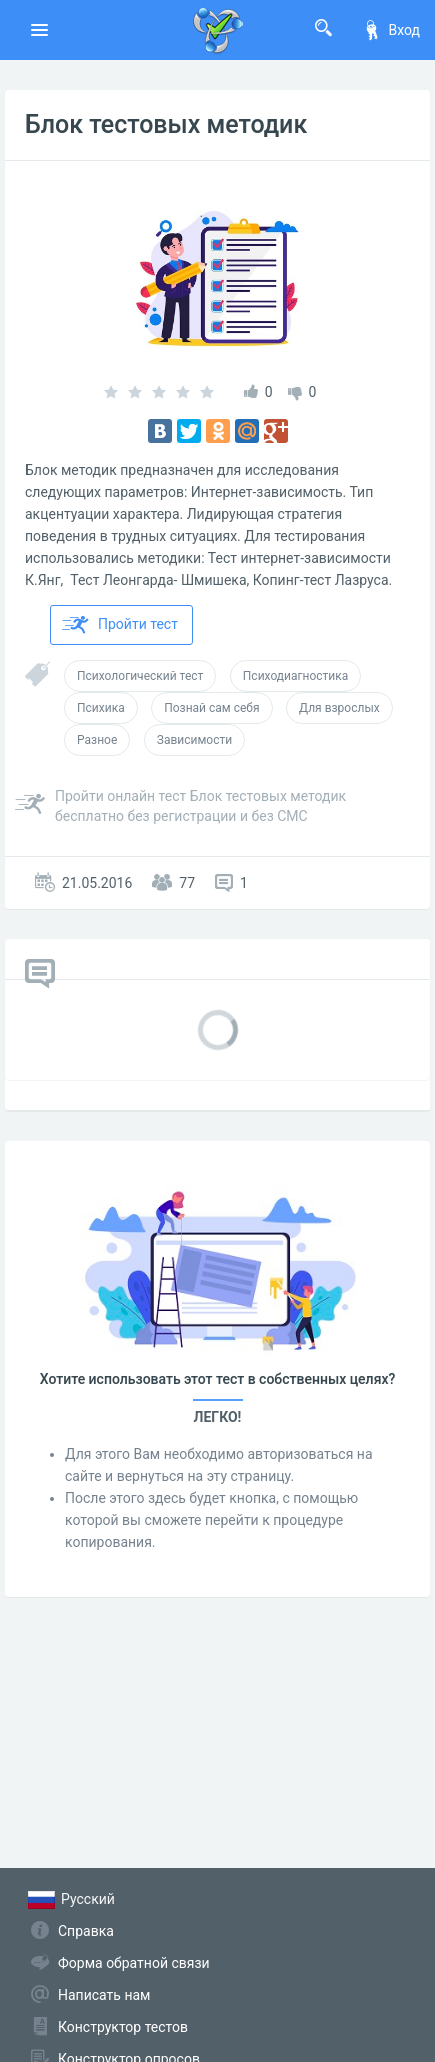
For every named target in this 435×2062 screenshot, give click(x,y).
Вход (391, 30)
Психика (101, 708)
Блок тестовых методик (166, 124)
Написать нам (104, 1995)
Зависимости (194, 740)
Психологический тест (140, 676)
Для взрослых (339, 708)
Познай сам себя (211, 708)
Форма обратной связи (134, 1963)
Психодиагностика (296, 676)
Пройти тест (120, 625)
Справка (86, 1931)
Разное (97, 740)
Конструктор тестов (123, 2027)
